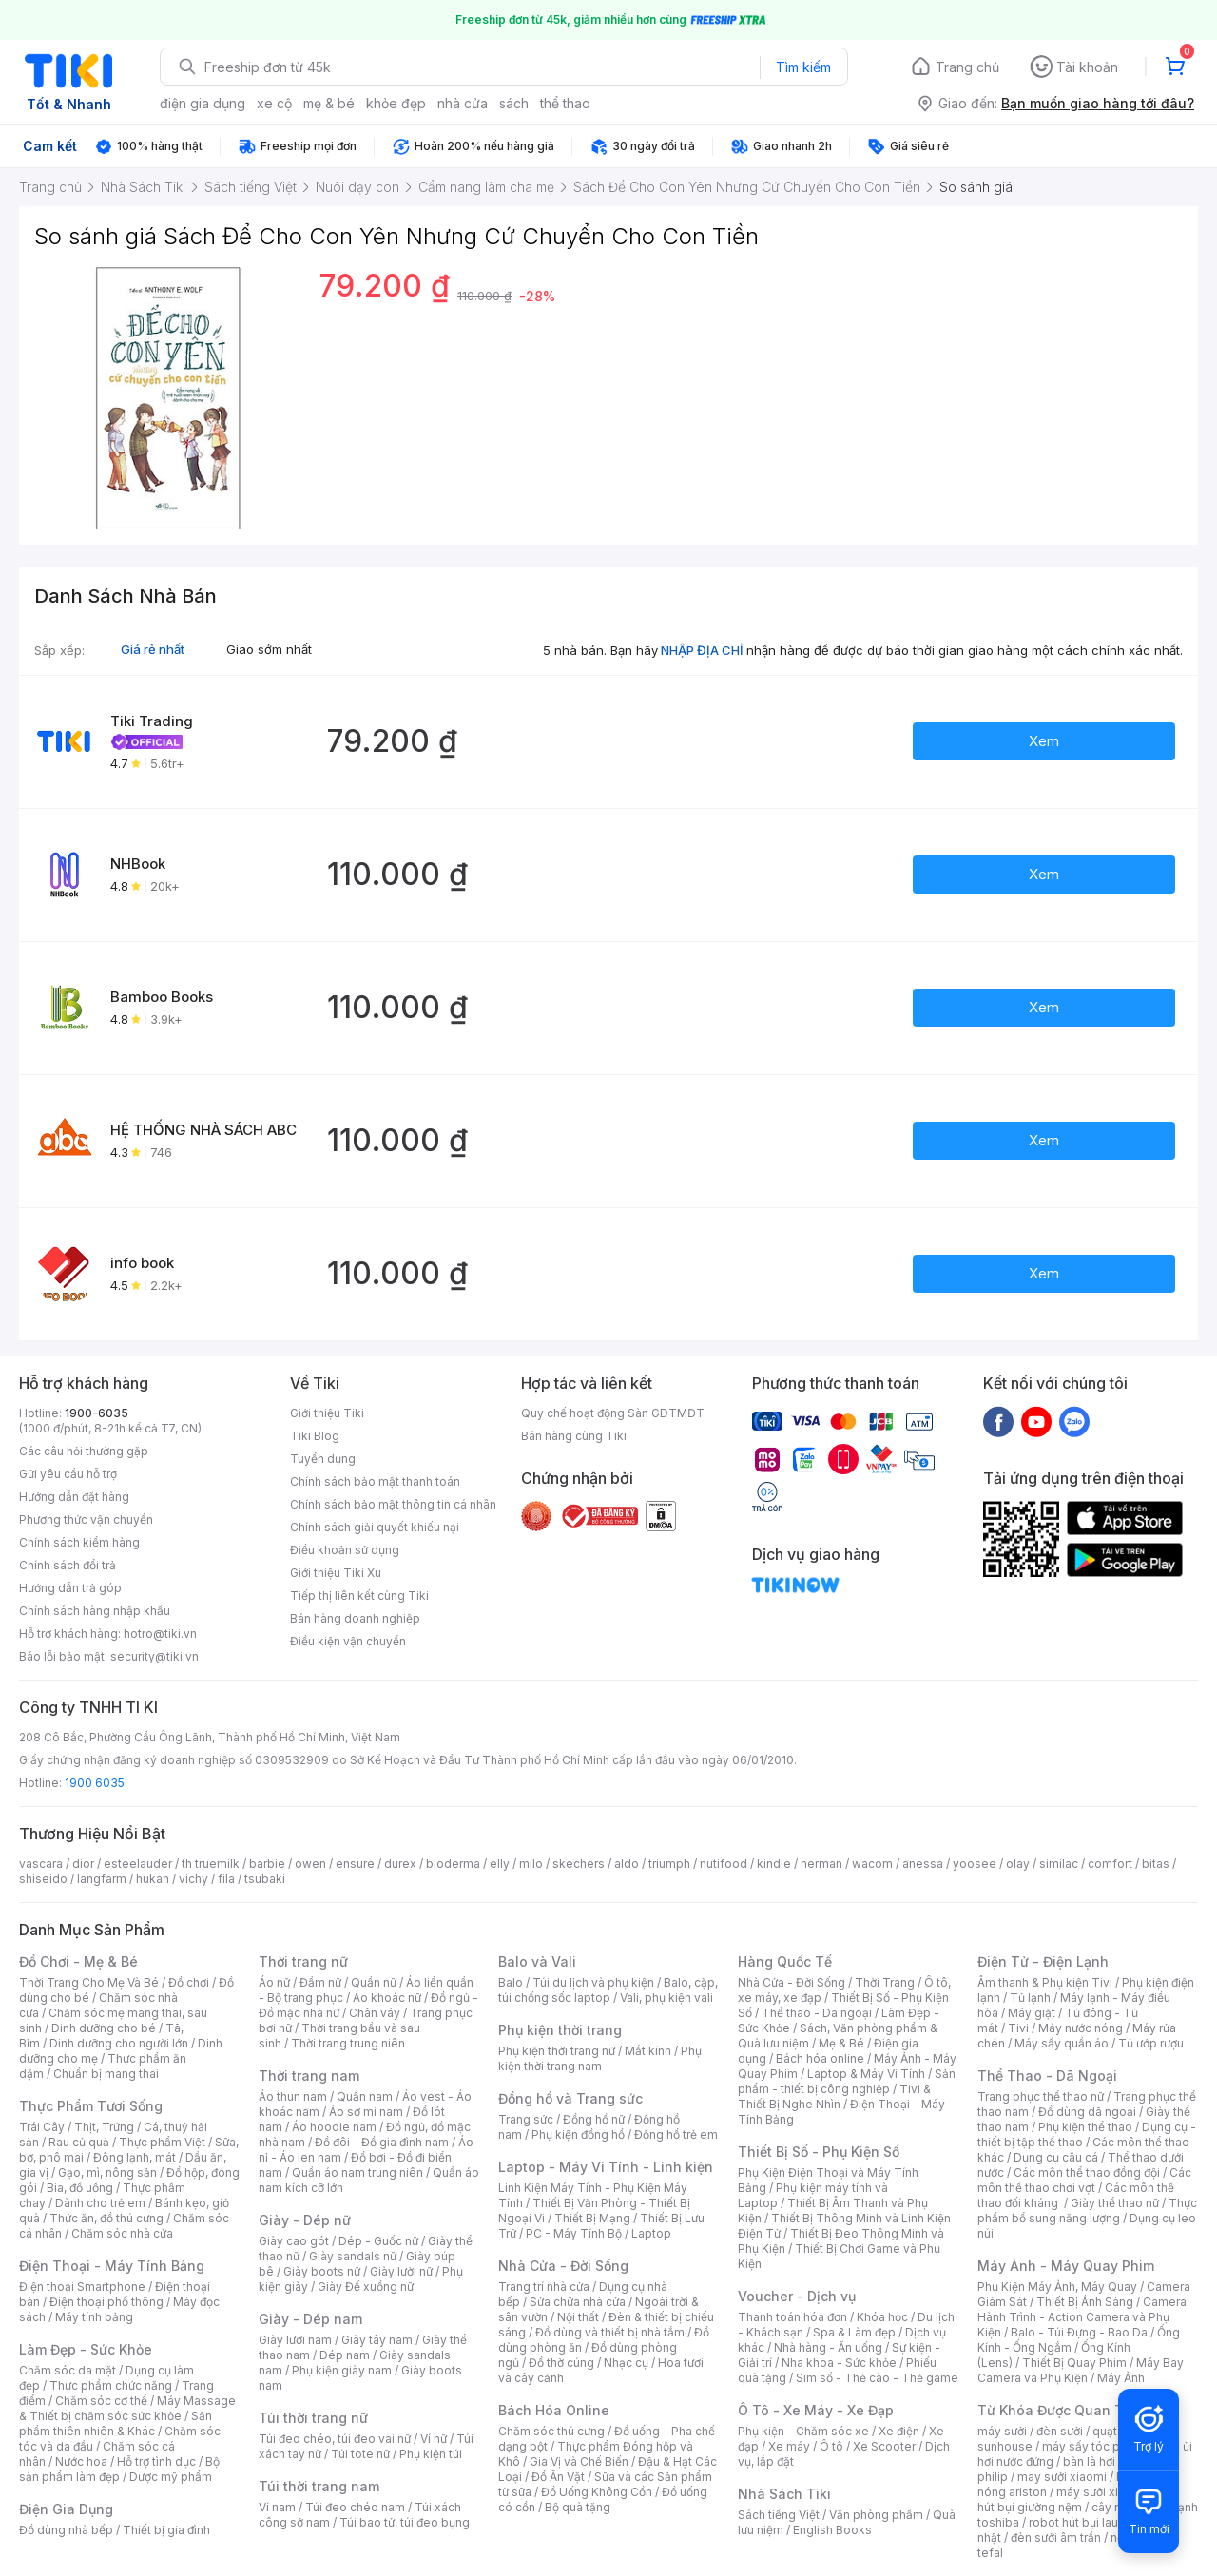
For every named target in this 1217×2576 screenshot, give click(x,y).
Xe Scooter (884, 2446)
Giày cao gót (294, 2241)
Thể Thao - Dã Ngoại (1047, 2075)
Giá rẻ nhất (152, 649)
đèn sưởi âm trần (1056, 2537)
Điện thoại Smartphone (82, 2286)
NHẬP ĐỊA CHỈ (702, 650)
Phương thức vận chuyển (86, 1519)
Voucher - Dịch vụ (797, 2296)
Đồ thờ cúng (561, 2362)
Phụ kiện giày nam (342, 2370)
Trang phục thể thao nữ (1040, 2096)
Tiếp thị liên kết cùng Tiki (359, 1595)
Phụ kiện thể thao (1085, 2127)
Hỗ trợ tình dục (156, 2461)
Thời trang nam (309, 2075)
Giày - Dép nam (310, 2319)
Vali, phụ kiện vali (666, 1997)
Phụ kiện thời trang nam (600, 2058)
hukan (152, 1879)
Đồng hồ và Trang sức (570, 2098)
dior (83, 1863)
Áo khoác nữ (387, 1997)
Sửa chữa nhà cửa (578, 2302)
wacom (872, 1863)
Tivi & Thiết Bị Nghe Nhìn (834, 2096)
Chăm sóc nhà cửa (122, 2233)
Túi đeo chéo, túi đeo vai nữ (335, 2439)
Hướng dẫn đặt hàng (74, 1497)
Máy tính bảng (94, 2317)
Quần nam (365, 2096)
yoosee (974, 1863)
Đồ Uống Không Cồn (596, 2492)
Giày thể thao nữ (1115, 2203)
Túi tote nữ (360, 2454)
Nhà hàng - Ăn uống (828, 2347)
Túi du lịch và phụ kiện (593, 1982)
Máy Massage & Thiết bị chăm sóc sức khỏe (127, 2408)
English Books (832, 2530)
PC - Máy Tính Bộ (574, 2233)
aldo (626, 1863)
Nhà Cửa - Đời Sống (563, 2266)
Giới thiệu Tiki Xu (335, 1573)
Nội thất (578, 2317)
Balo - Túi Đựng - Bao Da (1079, 2332)
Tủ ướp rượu (1151, 2043)
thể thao (565, 103)
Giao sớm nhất (269, 649)
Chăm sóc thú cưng (551, 2431)
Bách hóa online (820, 2058)
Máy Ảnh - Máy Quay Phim (1065, 2266)
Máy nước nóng (1080, 2028)
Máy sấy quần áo (1061, 2043)
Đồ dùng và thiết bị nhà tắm (610, 2332)
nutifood (723, 1863)
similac (1058, 1863)
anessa (922, 1863)
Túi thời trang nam (319, 2486)
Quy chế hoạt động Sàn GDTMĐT (613, 1413)
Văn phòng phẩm (876, 2515)
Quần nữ (373, 1982)
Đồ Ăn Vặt (558, 2477)
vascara (41, 1863)
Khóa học (882, 2317)
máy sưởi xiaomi (1101, 2492)
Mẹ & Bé (841, 2043)
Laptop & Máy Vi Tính (866, 2074)
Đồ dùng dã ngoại (1087, 2112)
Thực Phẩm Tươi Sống (91, 2106)
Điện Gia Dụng (66, 2509)
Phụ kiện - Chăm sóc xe (803, 2431)
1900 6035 (95, 1783)
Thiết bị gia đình (166, 2530)
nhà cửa (462, 103)
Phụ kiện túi (430, 2454)
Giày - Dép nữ (305, 2220)
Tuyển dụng (323, 1458)
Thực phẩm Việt (162, 2142)
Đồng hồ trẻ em (676, 2134)
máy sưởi (1002, 2431)
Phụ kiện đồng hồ (578, 2134)
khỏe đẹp (396, 103)
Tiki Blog (314, 1436)
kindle (774, 1863)
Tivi (1018, 2028)
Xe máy (789, 2446)
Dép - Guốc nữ (378, 2241)
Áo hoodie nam (334, 2127)
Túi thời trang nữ (313, 2418)
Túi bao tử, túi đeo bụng (404, 2522)
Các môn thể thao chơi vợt (1084, 2180)
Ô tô (831, 2446)
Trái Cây (42, 2127)
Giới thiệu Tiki (327, 1413)
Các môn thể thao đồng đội (1087, 2172)
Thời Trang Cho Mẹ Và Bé (89, 1982)
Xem (1044, 741)
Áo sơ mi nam (366, 2112)
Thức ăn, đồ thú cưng (106, 2218)
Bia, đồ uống (80, 2188)
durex (400, 1863)
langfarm (101, 1879)
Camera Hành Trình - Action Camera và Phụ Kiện (1082, 2317)
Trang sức (525, 2119)
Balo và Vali (537, 1961)
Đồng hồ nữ (594, 2119)
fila (226, 1879)
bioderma (453, 1863)
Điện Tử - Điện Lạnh (1043, 1961)
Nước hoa (81, 2461)
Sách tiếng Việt (779, 2515)
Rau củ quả (78, 2142)
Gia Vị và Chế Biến (579, 2461)
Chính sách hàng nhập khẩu (94, 1611)
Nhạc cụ (626, 2362)
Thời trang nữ (303, 1961)
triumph (669, 1863)
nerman (821, 1863)
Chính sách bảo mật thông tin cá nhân (393, 1504)
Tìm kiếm (803, 67)
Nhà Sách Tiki (784, 2494)
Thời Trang (885, 1982)
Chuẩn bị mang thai (106, 2074)
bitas (1155, 1863)
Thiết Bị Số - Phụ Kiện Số (818, 2151)
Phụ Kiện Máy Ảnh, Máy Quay (1057, 2286)
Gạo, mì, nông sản (107, 2172)
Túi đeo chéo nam (355, 2507)
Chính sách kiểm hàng (79, 1542)
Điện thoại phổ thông (106, 2302)
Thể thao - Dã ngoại (817, 2013)
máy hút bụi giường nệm (1078, 2499)
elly (500, 1863)
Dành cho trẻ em (100, 2203)
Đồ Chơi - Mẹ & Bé (78, 1961)
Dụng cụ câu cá (1056, 2157)
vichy (193, 1879)
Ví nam (277, 2507)
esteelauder (138, 1863)
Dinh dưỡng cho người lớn (118, 2043)
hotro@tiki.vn (160, 1633)
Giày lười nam (295, 2340)
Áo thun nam (293, 2096)
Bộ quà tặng (577, 2507)
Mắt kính (648, 2051)
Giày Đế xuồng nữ (366, 2286)
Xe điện (899, 2431)
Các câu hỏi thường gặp (83, 1451)
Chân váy (374, 2013)
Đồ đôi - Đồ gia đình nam (382, 2142)
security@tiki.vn (154, 1656)
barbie (267, 1863)
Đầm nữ (320, 1982)
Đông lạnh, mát (134, 2157)
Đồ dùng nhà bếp (66, 2530)
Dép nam (344, 2355)
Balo (510, 1982)
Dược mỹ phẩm (170, 2477)
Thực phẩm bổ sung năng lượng (1087, 2210)
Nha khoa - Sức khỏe (839, 2362)
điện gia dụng (202, 103)
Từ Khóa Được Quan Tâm (1060, 2410)
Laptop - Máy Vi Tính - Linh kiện (605, 2167)
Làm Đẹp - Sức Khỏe (85, 2349)
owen (310, 1863)
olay (1018, 1863)
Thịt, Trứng (104, 2127)
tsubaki (264, 1879)
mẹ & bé (329, 103)
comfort (1110, 1863)
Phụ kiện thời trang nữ (556, 2051)
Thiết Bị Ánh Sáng (1084, 2302)
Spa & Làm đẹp (854, 2332)
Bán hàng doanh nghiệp (355, 1618)
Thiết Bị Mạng (592, 2218)
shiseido (43, 1879)
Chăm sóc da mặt (67, 2370)
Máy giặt (1031, 2013)
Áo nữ (274, 1982)
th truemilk (211, 1863)
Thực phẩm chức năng (110, 2385)
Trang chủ (967, 67)
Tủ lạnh (1030, 1997)
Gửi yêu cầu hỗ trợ (68, 1474)
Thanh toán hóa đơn (792, 2317)
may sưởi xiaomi (1062, 2477)
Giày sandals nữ (352, 2256)
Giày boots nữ (321, 2271)
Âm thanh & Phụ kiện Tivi (1044, 1982)
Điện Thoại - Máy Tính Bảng (111, 2266)
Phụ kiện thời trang (560, 2030)
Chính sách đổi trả (67, 1565)
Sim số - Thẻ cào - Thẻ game (877, 2378)
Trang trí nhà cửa (543, 2286)
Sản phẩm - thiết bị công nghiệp (847, 2081)
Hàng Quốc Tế (785, 1961)
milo (531, 1863)
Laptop (651, 2233)
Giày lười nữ (401, 2271)
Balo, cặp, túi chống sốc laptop (608, 1990)
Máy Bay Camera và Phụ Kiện (1080, 2370)
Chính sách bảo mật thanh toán (375, 1481)
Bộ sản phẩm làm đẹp (119, 2469)
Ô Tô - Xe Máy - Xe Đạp (816, 2410)
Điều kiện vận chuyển (348, 1641)
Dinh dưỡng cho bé (103, 2028)
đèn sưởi (1059, 2431)
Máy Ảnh (1121, 2378)
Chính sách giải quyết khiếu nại (374, 1527)
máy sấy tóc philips (1095, 2446)
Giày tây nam (377, 2340)
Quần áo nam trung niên (357, 2172)
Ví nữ (433, 2439)
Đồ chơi (188, 1982)
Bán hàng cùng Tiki (574, 1436)
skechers (578, 1863)
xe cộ (274, 103)
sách (514, 103)
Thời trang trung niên (348, 2043)
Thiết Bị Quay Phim (1074, 2362)
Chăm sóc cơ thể (101, 2400)
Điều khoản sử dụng (344, 1550)
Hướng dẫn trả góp (70, 1588)
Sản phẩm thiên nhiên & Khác (115, 2423)
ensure (355, 1863)
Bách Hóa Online (553, 2410)
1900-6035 (96, 1413)
